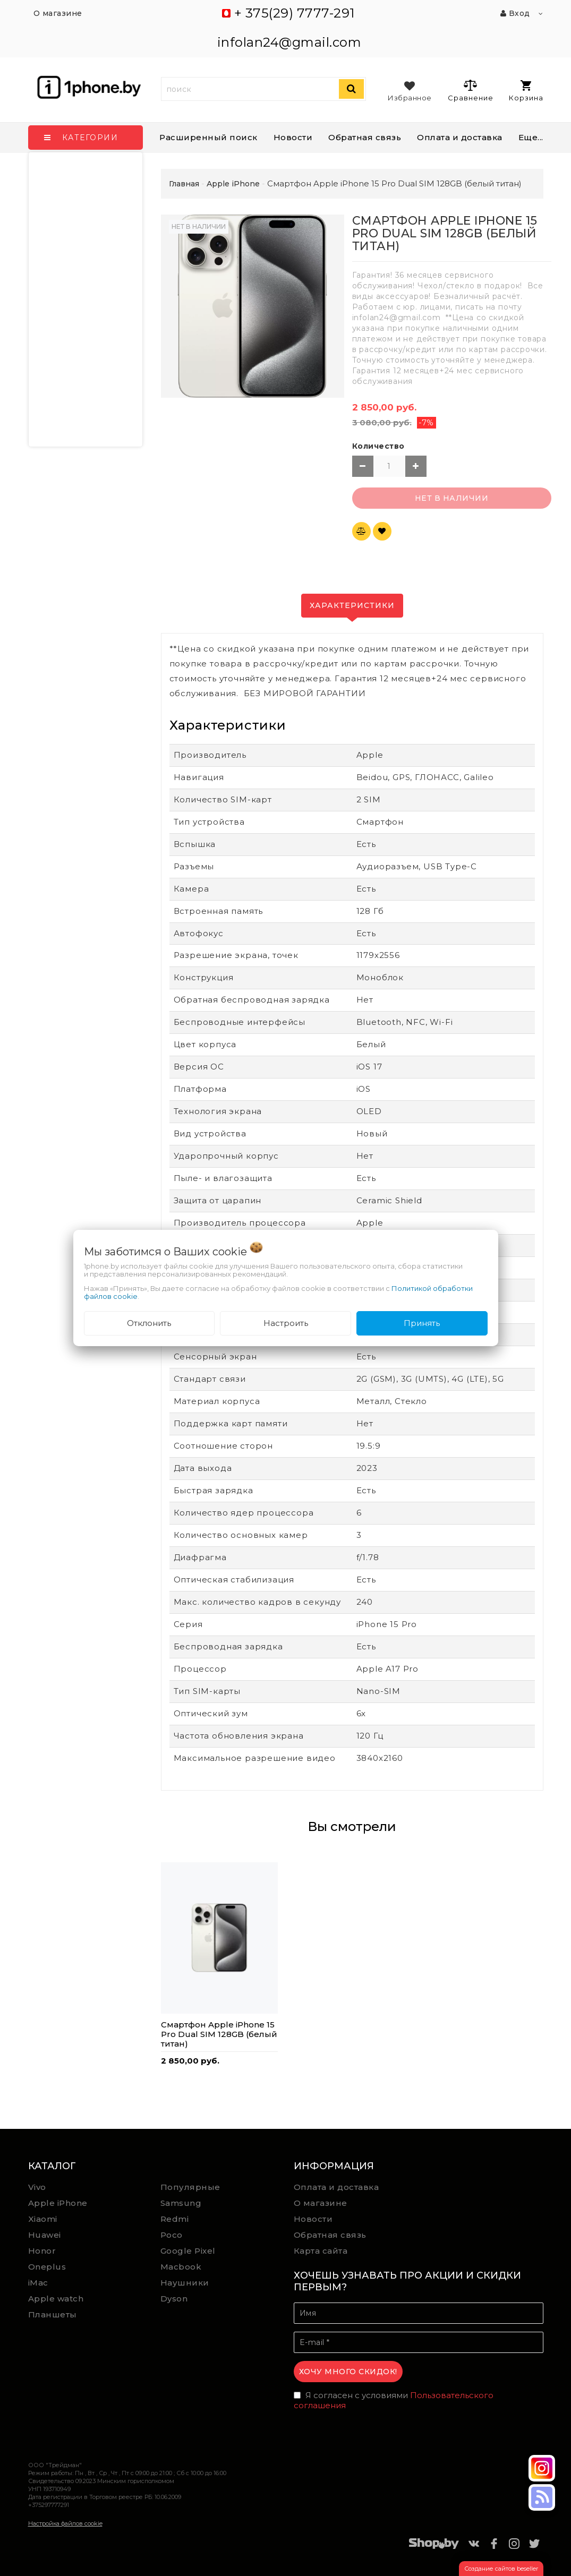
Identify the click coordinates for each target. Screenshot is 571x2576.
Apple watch (56, 2298)
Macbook (181, 2267)
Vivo (37, 2187)
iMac (38, 2283)
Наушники (184, 2283)
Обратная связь (364, 137)
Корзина (526, 91)
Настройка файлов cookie (65, 2523)
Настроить (285, 1323)
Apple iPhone (58, 2203)
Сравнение (470, 90)
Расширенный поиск (208, 137)
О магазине (320, 2203)
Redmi (174, 2219)
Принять (422, 1323)
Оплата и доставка (459, 137)
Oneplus (47, 2267)
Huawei (44, 2235)
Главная (184, 184)
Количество (378, 446)
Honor (42, 2251)
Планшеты (52, 2314)
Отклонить (149, 1323)
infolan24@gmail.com (289, 42)
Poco (171, 2235)
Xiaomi (42, 2219)
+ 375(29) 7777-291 (294, 13)
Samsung (181, 2203)
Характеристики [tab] (352, 605)
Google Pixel (188, 2251)
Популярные (190, 2187)
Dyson (174, 2298)
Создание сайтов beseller (501, 2568)
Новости (293, 137)
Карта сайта (321, 2251)
